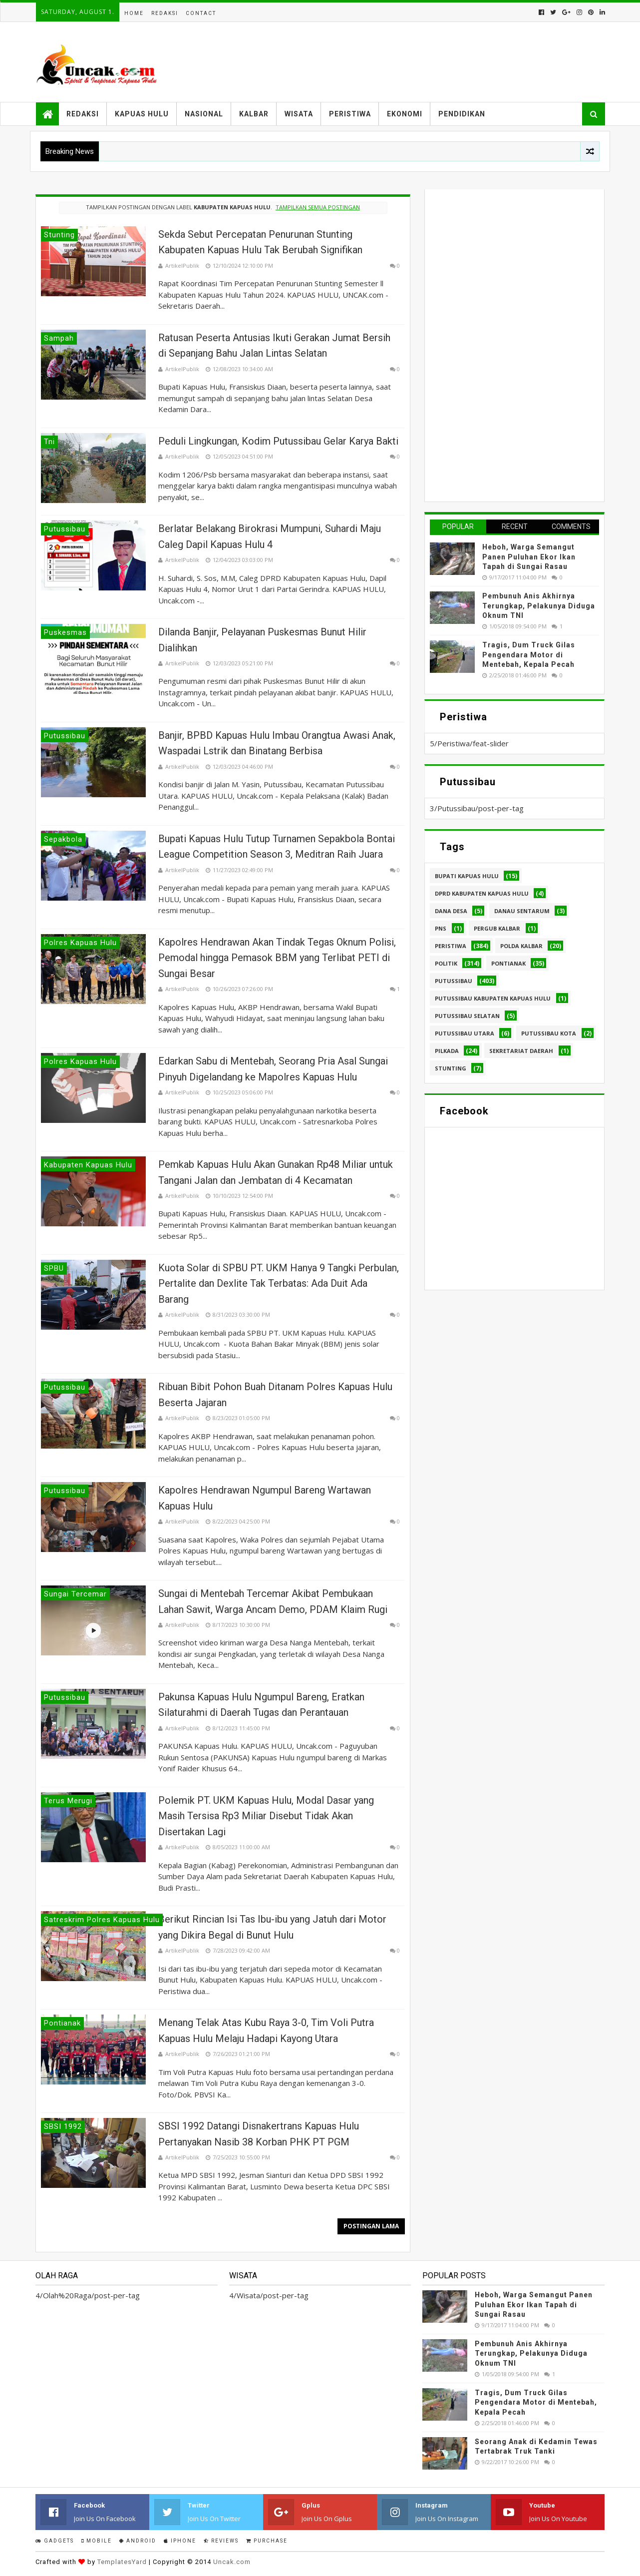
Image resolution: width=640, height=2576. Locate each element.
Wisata (299, 114)
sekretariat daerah (521, 1050)
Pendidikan (461, 114)
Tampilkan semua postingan (318, 207)
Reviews (221, 2541)
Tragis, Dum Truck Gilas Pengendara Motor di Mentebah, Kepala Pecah (528, 654)
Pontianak (508, 963)
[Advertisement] (505, 344)
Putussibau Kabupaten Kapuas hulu (493, 998)
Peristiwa (350, 114)
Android (137, 2541)
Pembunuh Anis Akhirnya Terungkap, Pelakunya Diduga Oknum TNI (538, 605)
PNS (440, 928)
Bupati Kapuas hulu (467, 876)
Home (134, 13)
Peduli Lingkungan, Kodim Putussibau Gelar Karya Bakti (278, 441)
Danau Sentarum (522, 911)
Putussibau (453, 981)
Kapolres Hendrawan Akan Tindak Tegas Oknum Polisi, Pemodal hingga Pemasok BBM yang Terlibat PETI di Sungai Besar (277, 958)
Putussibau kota (548, 1033)
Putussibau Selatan (467, 1016)
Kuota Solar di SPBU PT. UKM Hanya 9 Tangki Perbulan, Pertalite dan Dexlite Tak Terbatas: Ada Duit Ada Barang (278, 1283)
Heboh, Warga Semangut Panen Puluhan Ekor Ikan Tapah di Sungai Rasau (529, 556)
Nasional (204, 114)
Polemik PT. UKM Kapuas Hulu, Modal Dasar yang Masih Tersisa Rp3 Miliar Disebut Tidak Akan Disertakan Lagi (266, 1816)
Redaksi (164, 13)
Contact (201, 13)
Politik (446, 963)
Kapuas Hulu (142, 114)
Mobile (96, 2541)
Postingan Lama (371, 2226)
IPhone (180, 2541)
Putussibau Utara (464, 1033)
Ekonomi (404, 114)
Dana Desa (451, 911)
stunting (450, 1068)
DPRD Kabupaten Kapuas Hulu (482, 893)
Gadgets (54, 2541)
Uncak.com (232, 2562)
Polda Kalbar (521, 946)
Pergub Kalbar (497, 928)
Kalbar (254, 114)
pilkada (447, 1050)
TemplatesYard (122, 2562)
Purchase (267, 2541)
